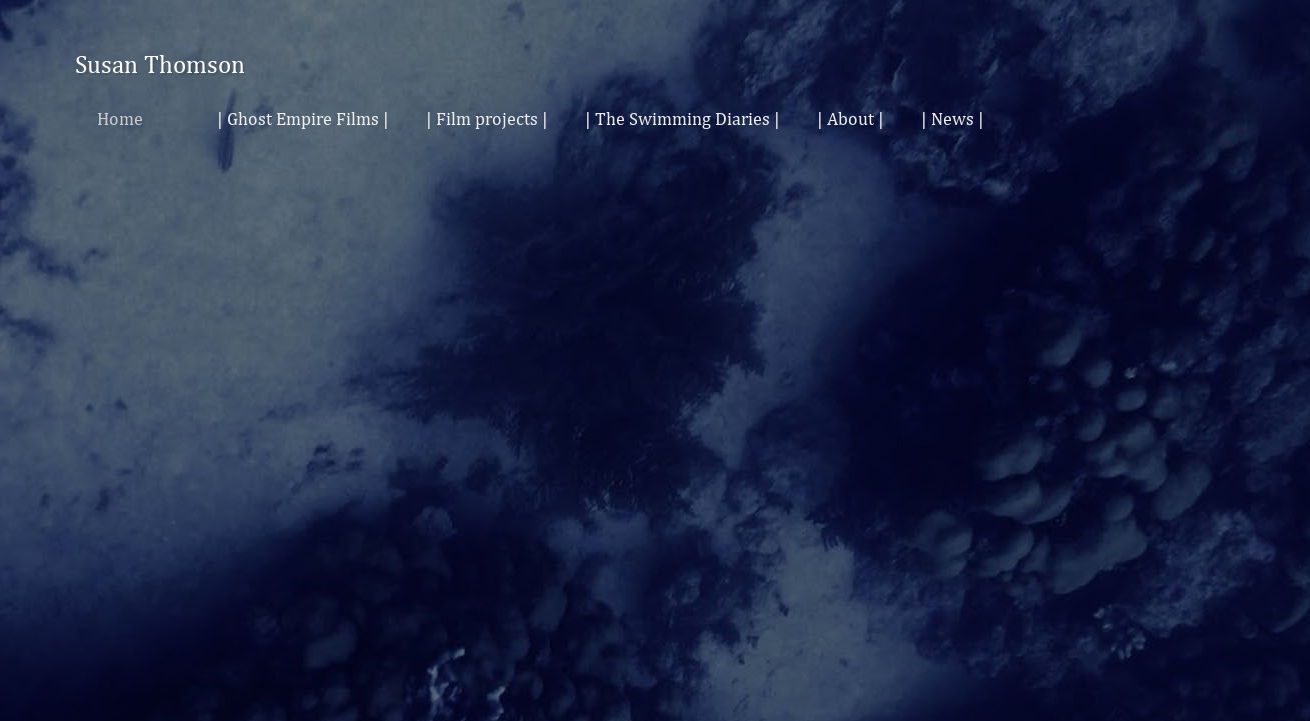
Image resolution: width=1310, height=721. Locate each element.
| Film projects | (487, 120)
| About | (850, 120)
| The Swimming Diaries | (682, 120)
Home (120, 120)
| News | (952, 120)
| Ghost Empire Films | (303, 120)
